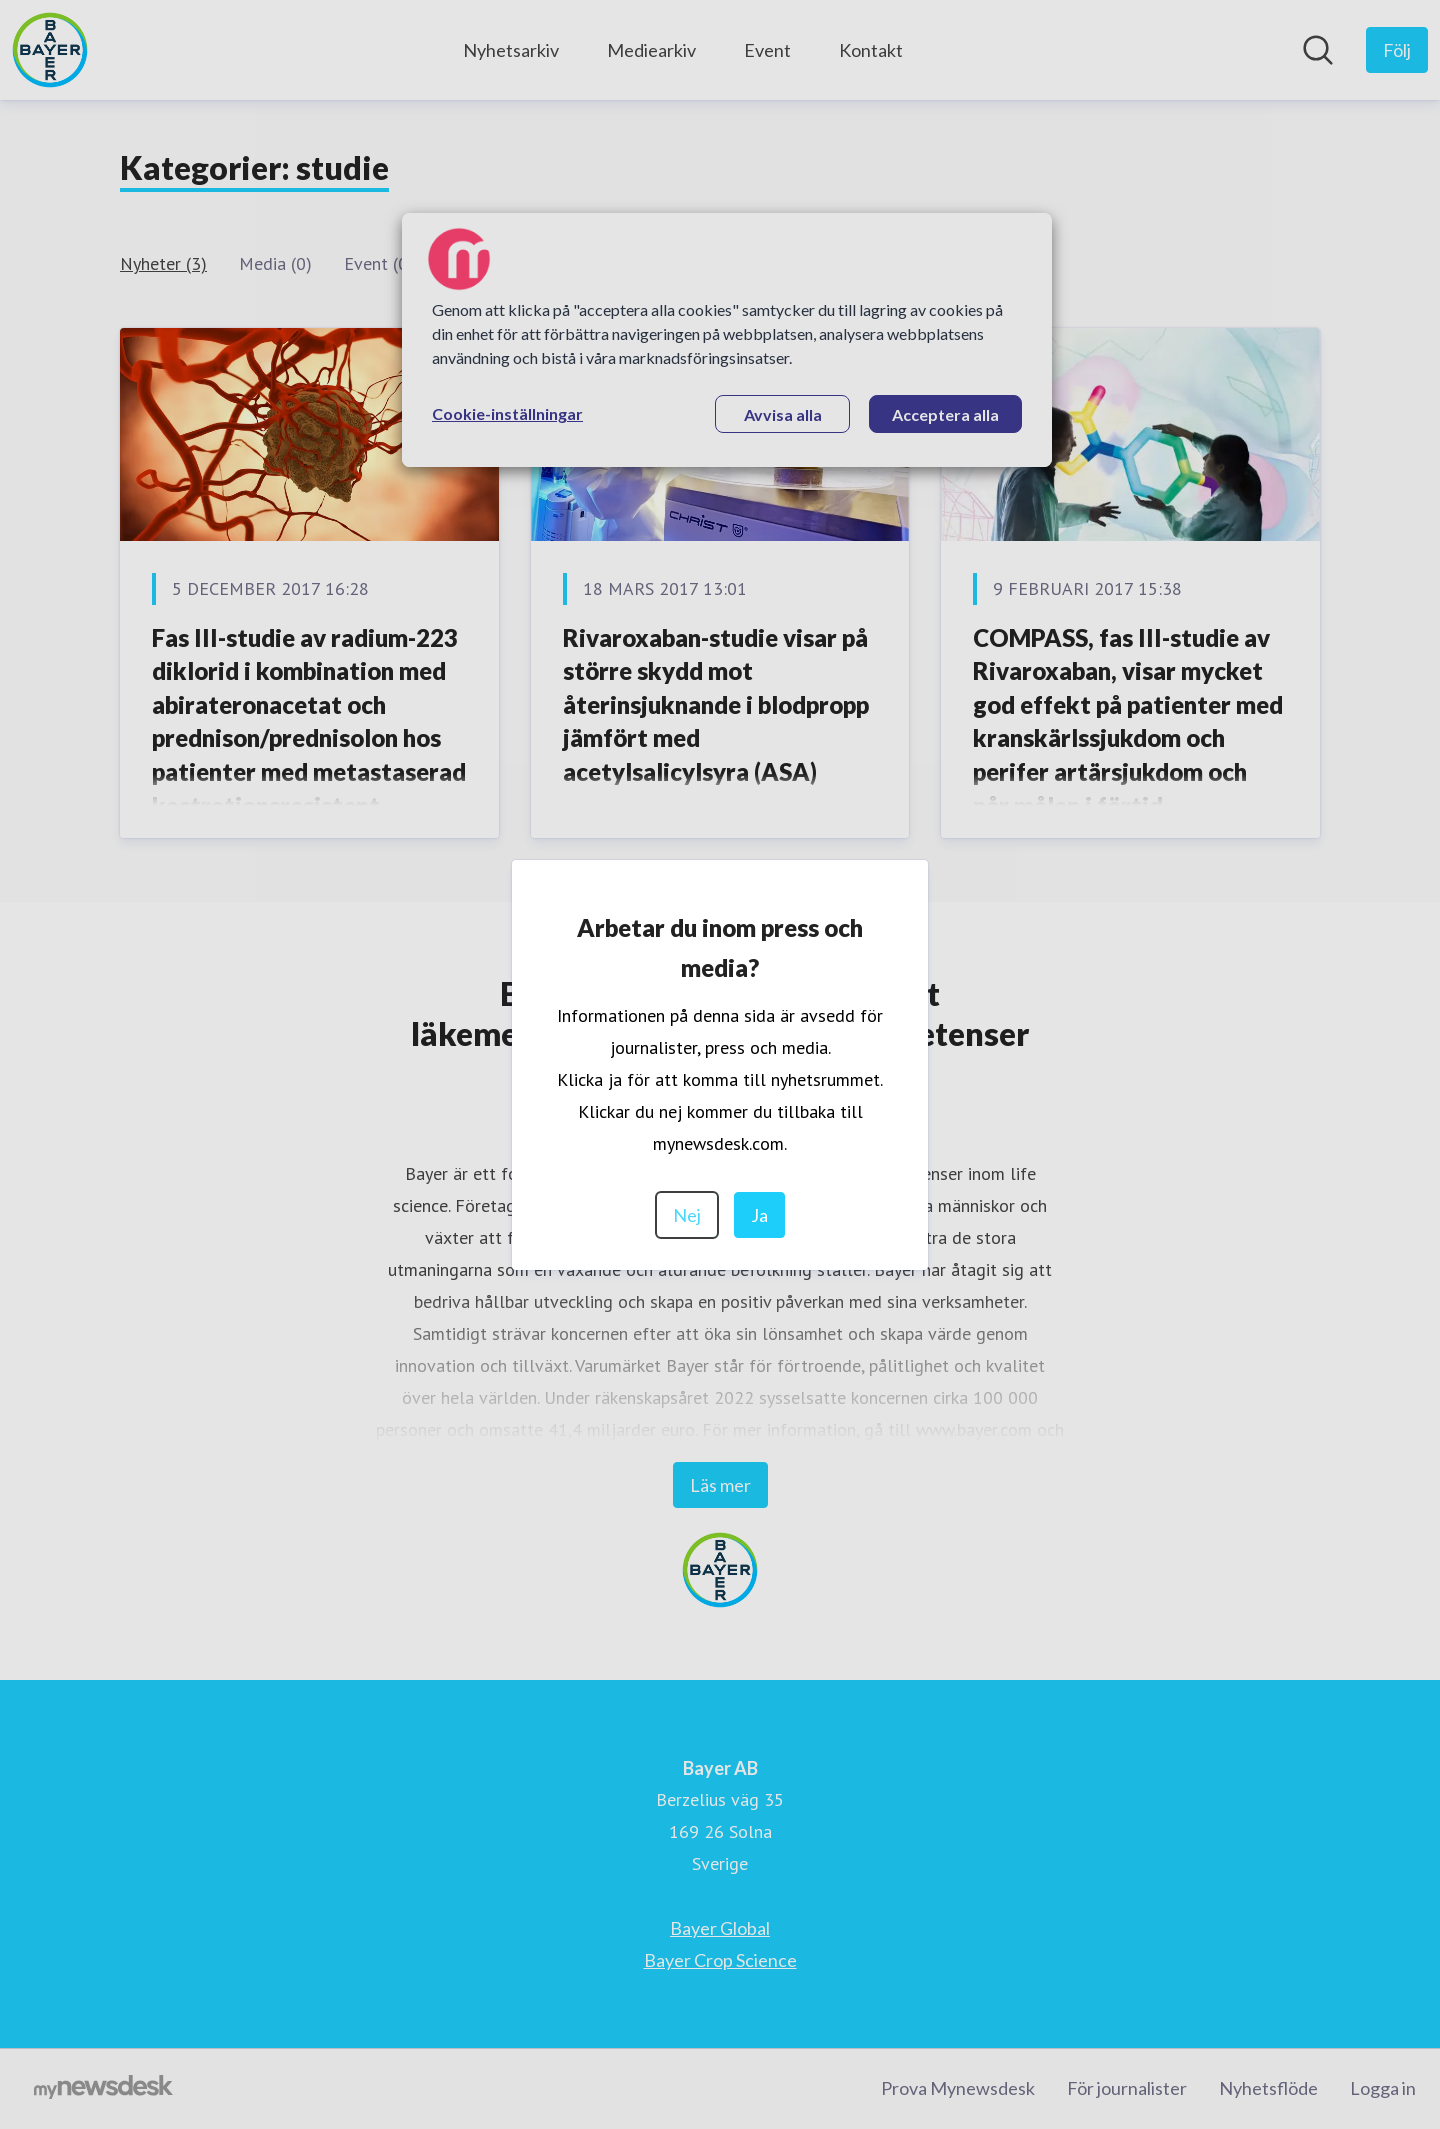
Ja (759, 1215)
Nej (687, 1215)
